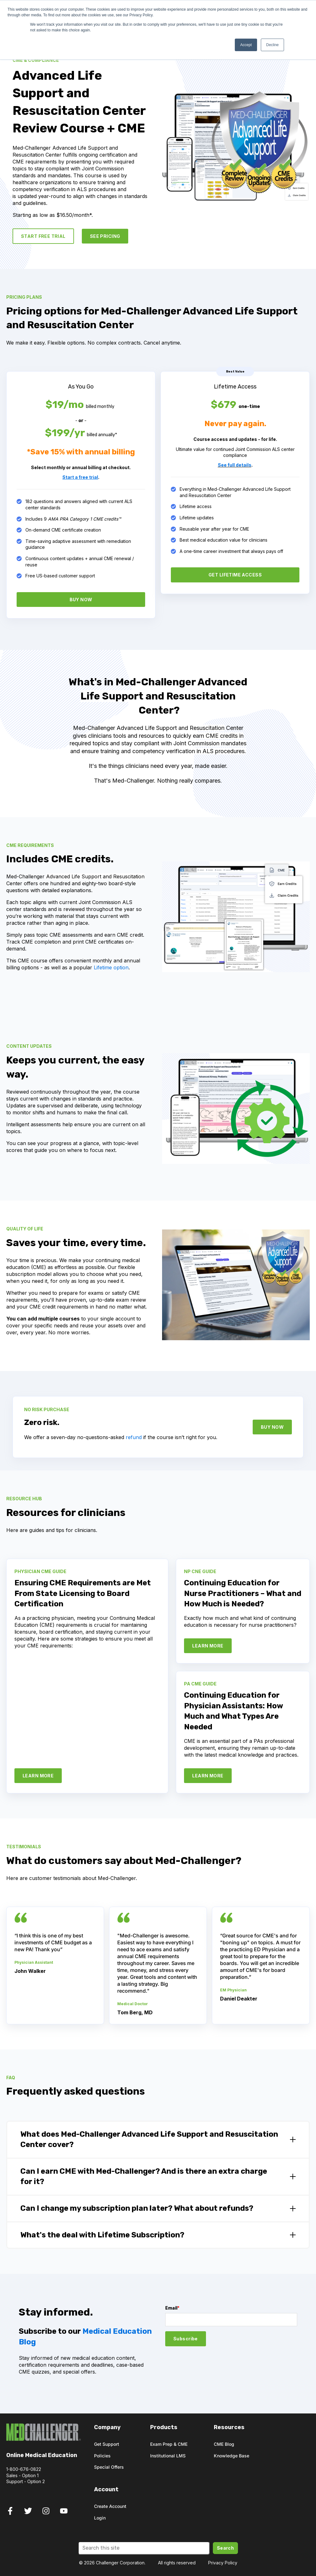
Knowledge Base (231, 2455)
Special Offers (109, 2467)
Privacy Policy (222, 2562)
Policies (102, 2455)
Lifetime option (111, 967)
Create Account (110, 2506)
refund (134, 1437)
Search (225, 2548)
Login (100, 2517)
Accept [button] (246, 45)
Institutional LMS (168, 2455)
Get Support (106, 2444)
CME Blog (224, 2444)
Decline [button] (272, 45)
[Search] (144, 2548)
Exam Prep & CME (168, 2444)
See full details (234, 465)
